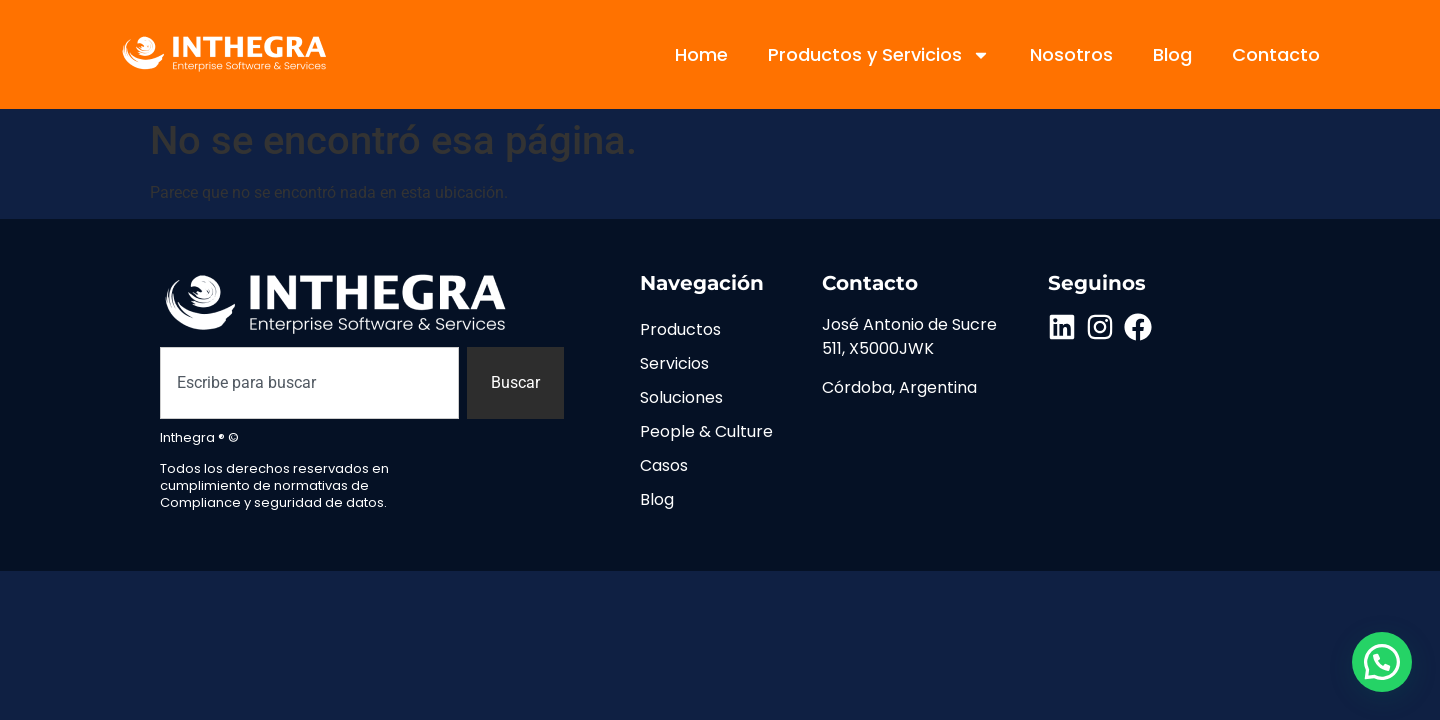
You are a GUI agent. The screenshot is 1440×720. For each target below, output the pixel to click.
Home (701, 54)
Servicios (674, 363)
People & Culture (706, 431)
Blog (1172, 54)
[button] (1382, 662)
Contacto (1276, 54)
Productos (680, 329)
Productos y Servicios (879, 55)
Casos (664, 465)
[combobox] (309, 383)
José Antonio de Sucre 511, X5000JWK (909, 336)
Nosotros (1071, 54)
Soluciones (681, 397)
